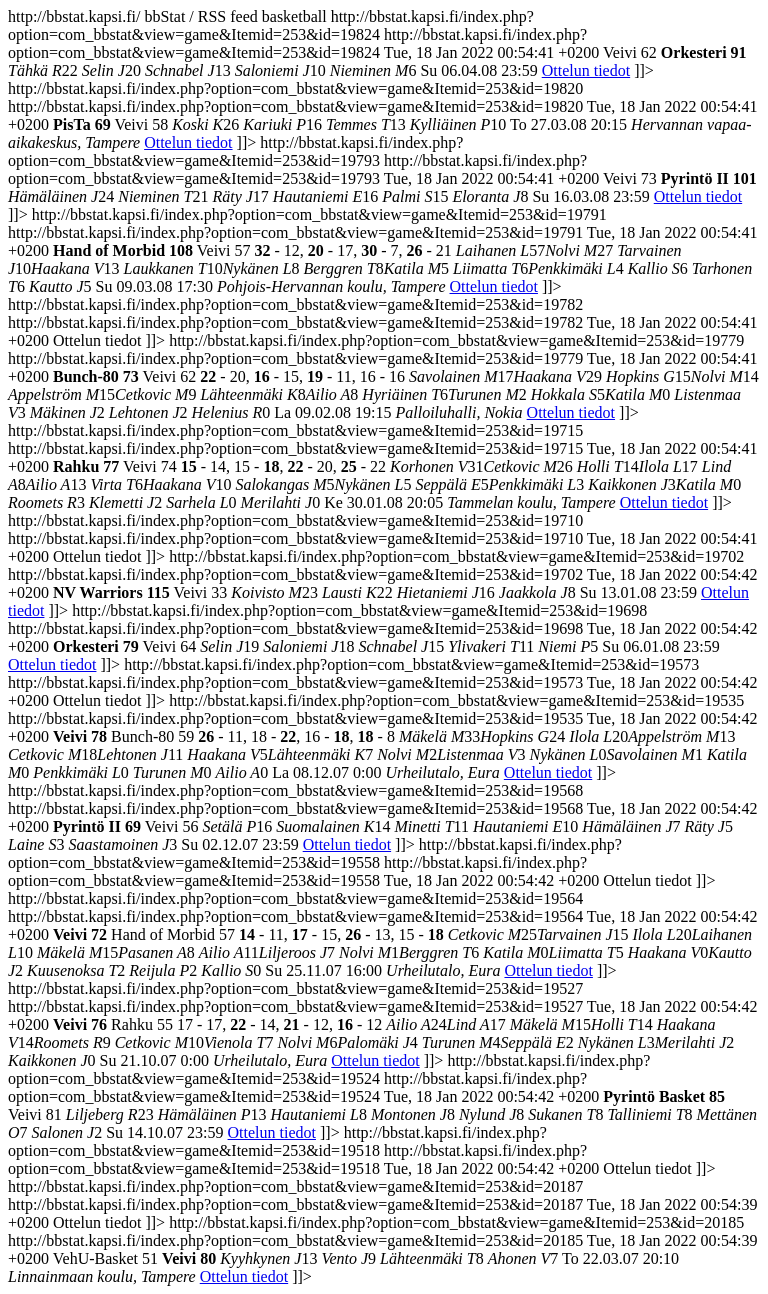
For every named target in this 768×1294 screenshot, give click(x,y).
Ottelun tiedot (586, 70)
